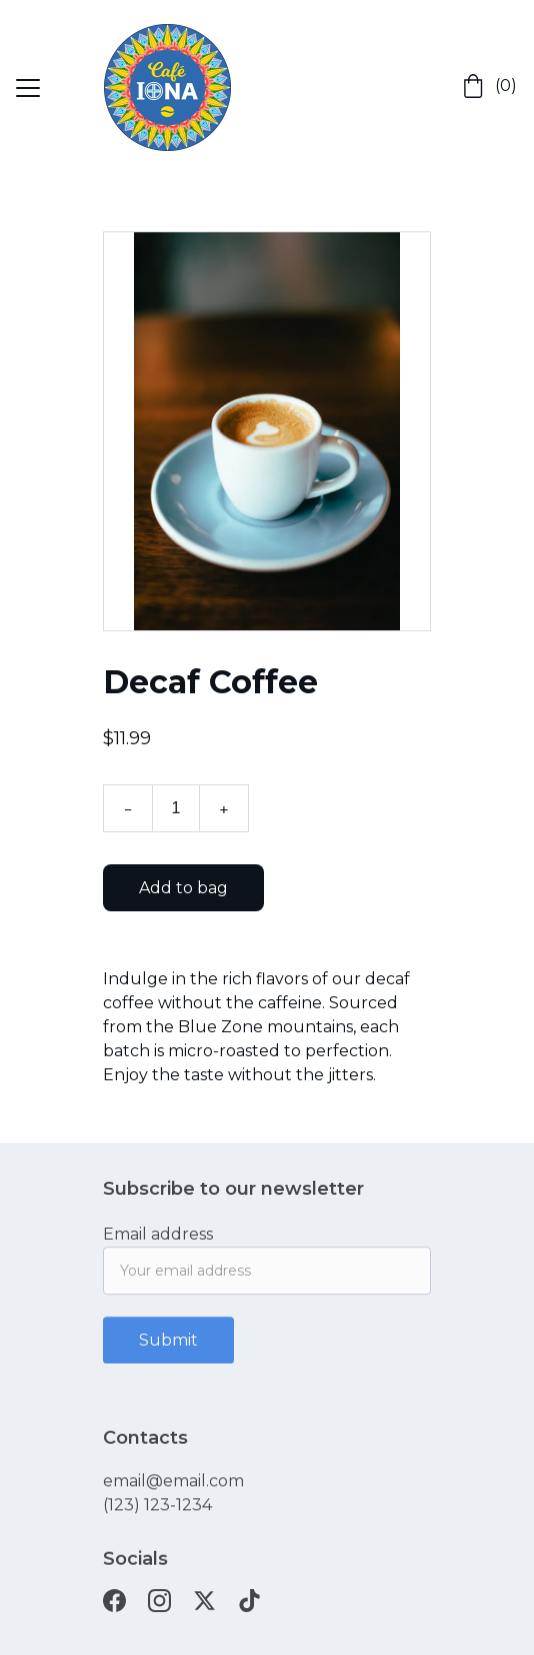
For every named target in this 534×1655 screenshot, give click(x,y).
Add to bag (183, 892)
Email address (158, 1240)
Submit (168, 1346)
